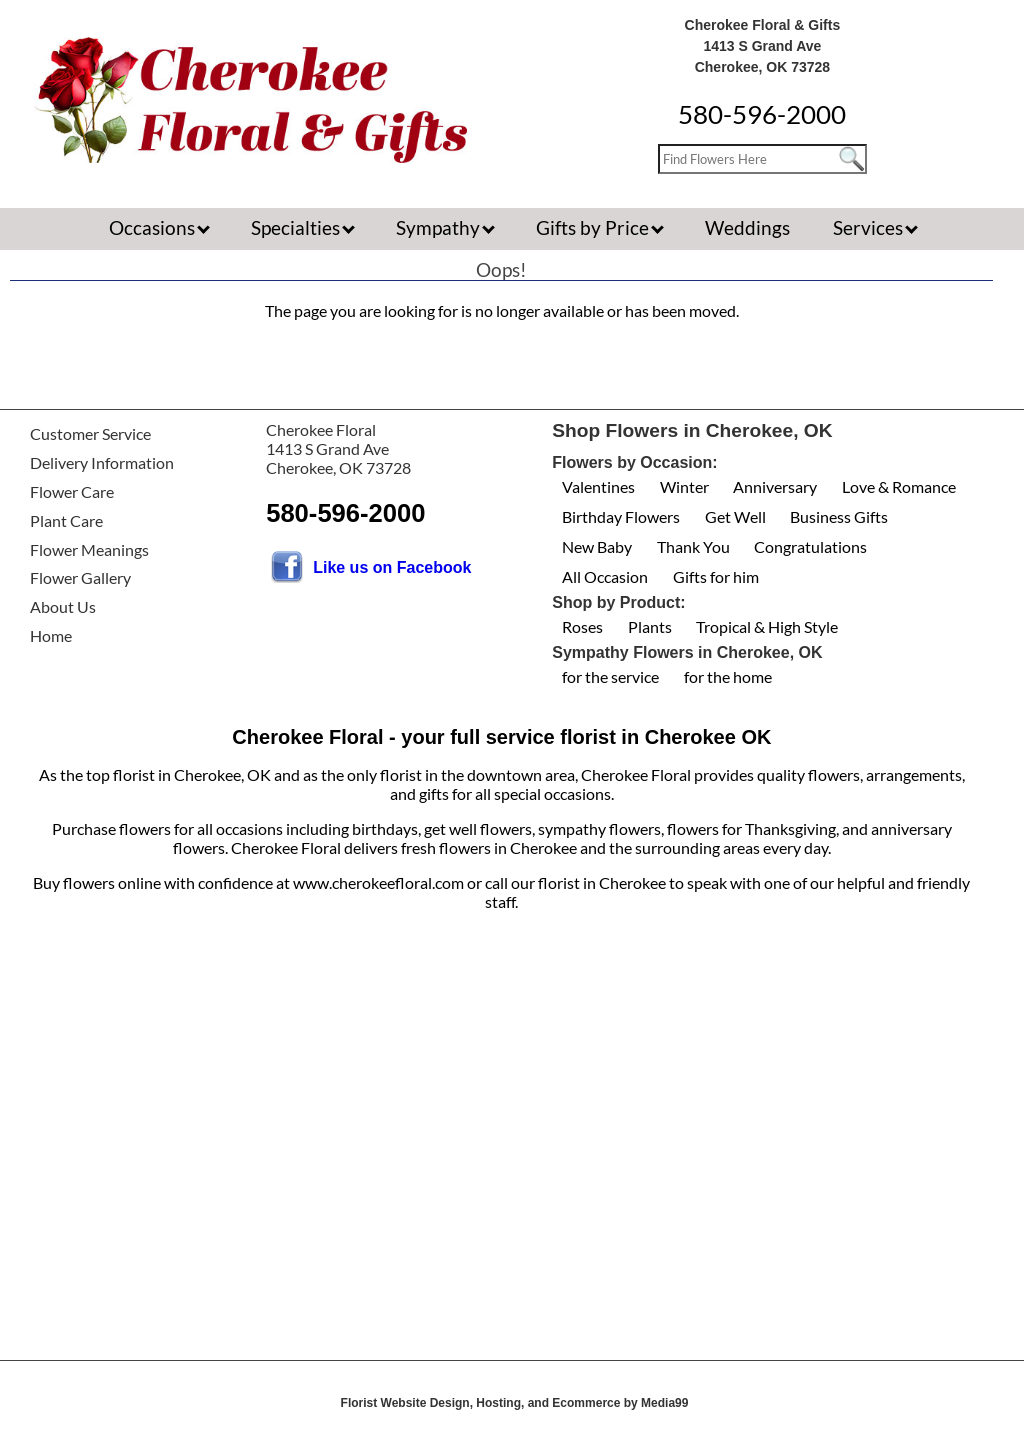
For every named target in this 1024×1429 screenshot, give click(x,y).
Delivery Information (102, 462)
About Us (63, 606)
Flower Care (72, 491)
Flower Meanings (89, 549)
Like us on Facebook (392, 567)
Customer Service (90, 433)
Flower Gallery (80, 577)
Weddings (747, 227)
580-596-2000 (762, 114)
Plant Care (66, 520)
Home (51, 635)
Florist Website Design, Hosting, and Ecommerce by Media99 (515, 1403)
